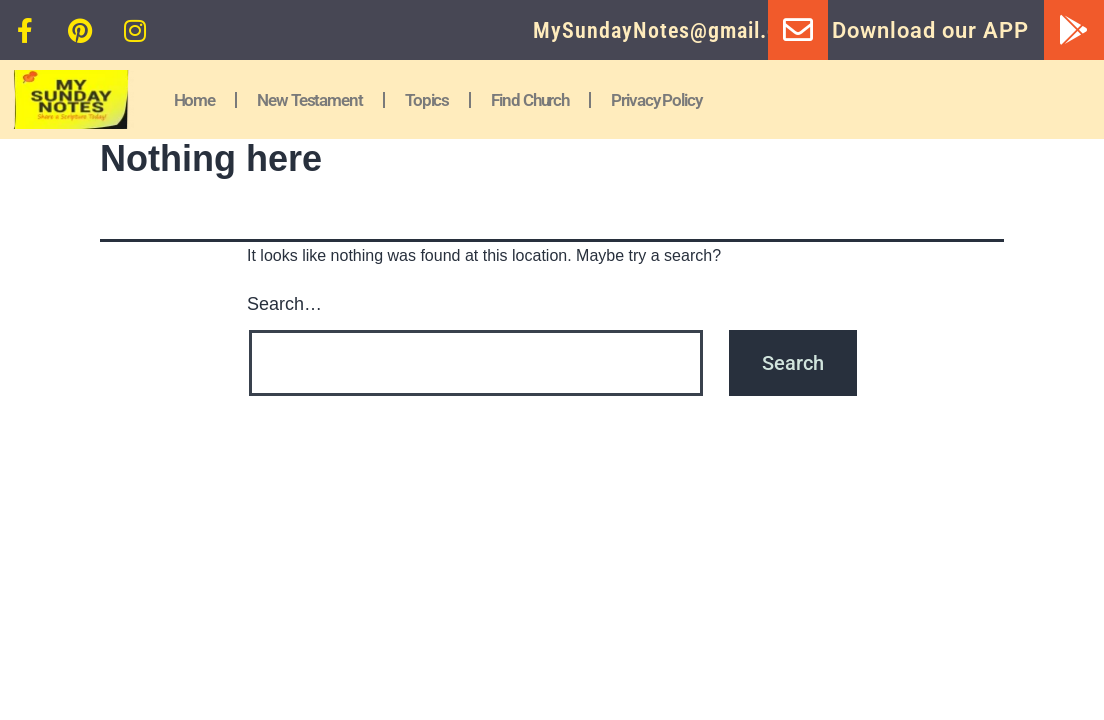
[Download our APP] (1074, 30)
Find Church (530, 100)
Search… (284, 304)
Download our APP (930, 30)
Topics (427, 100)
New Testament (310, 100)
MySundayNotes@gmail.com (670, 30)
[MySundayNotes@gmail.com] (798, 30)
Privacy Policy (656, 100)
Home (195, 100)
